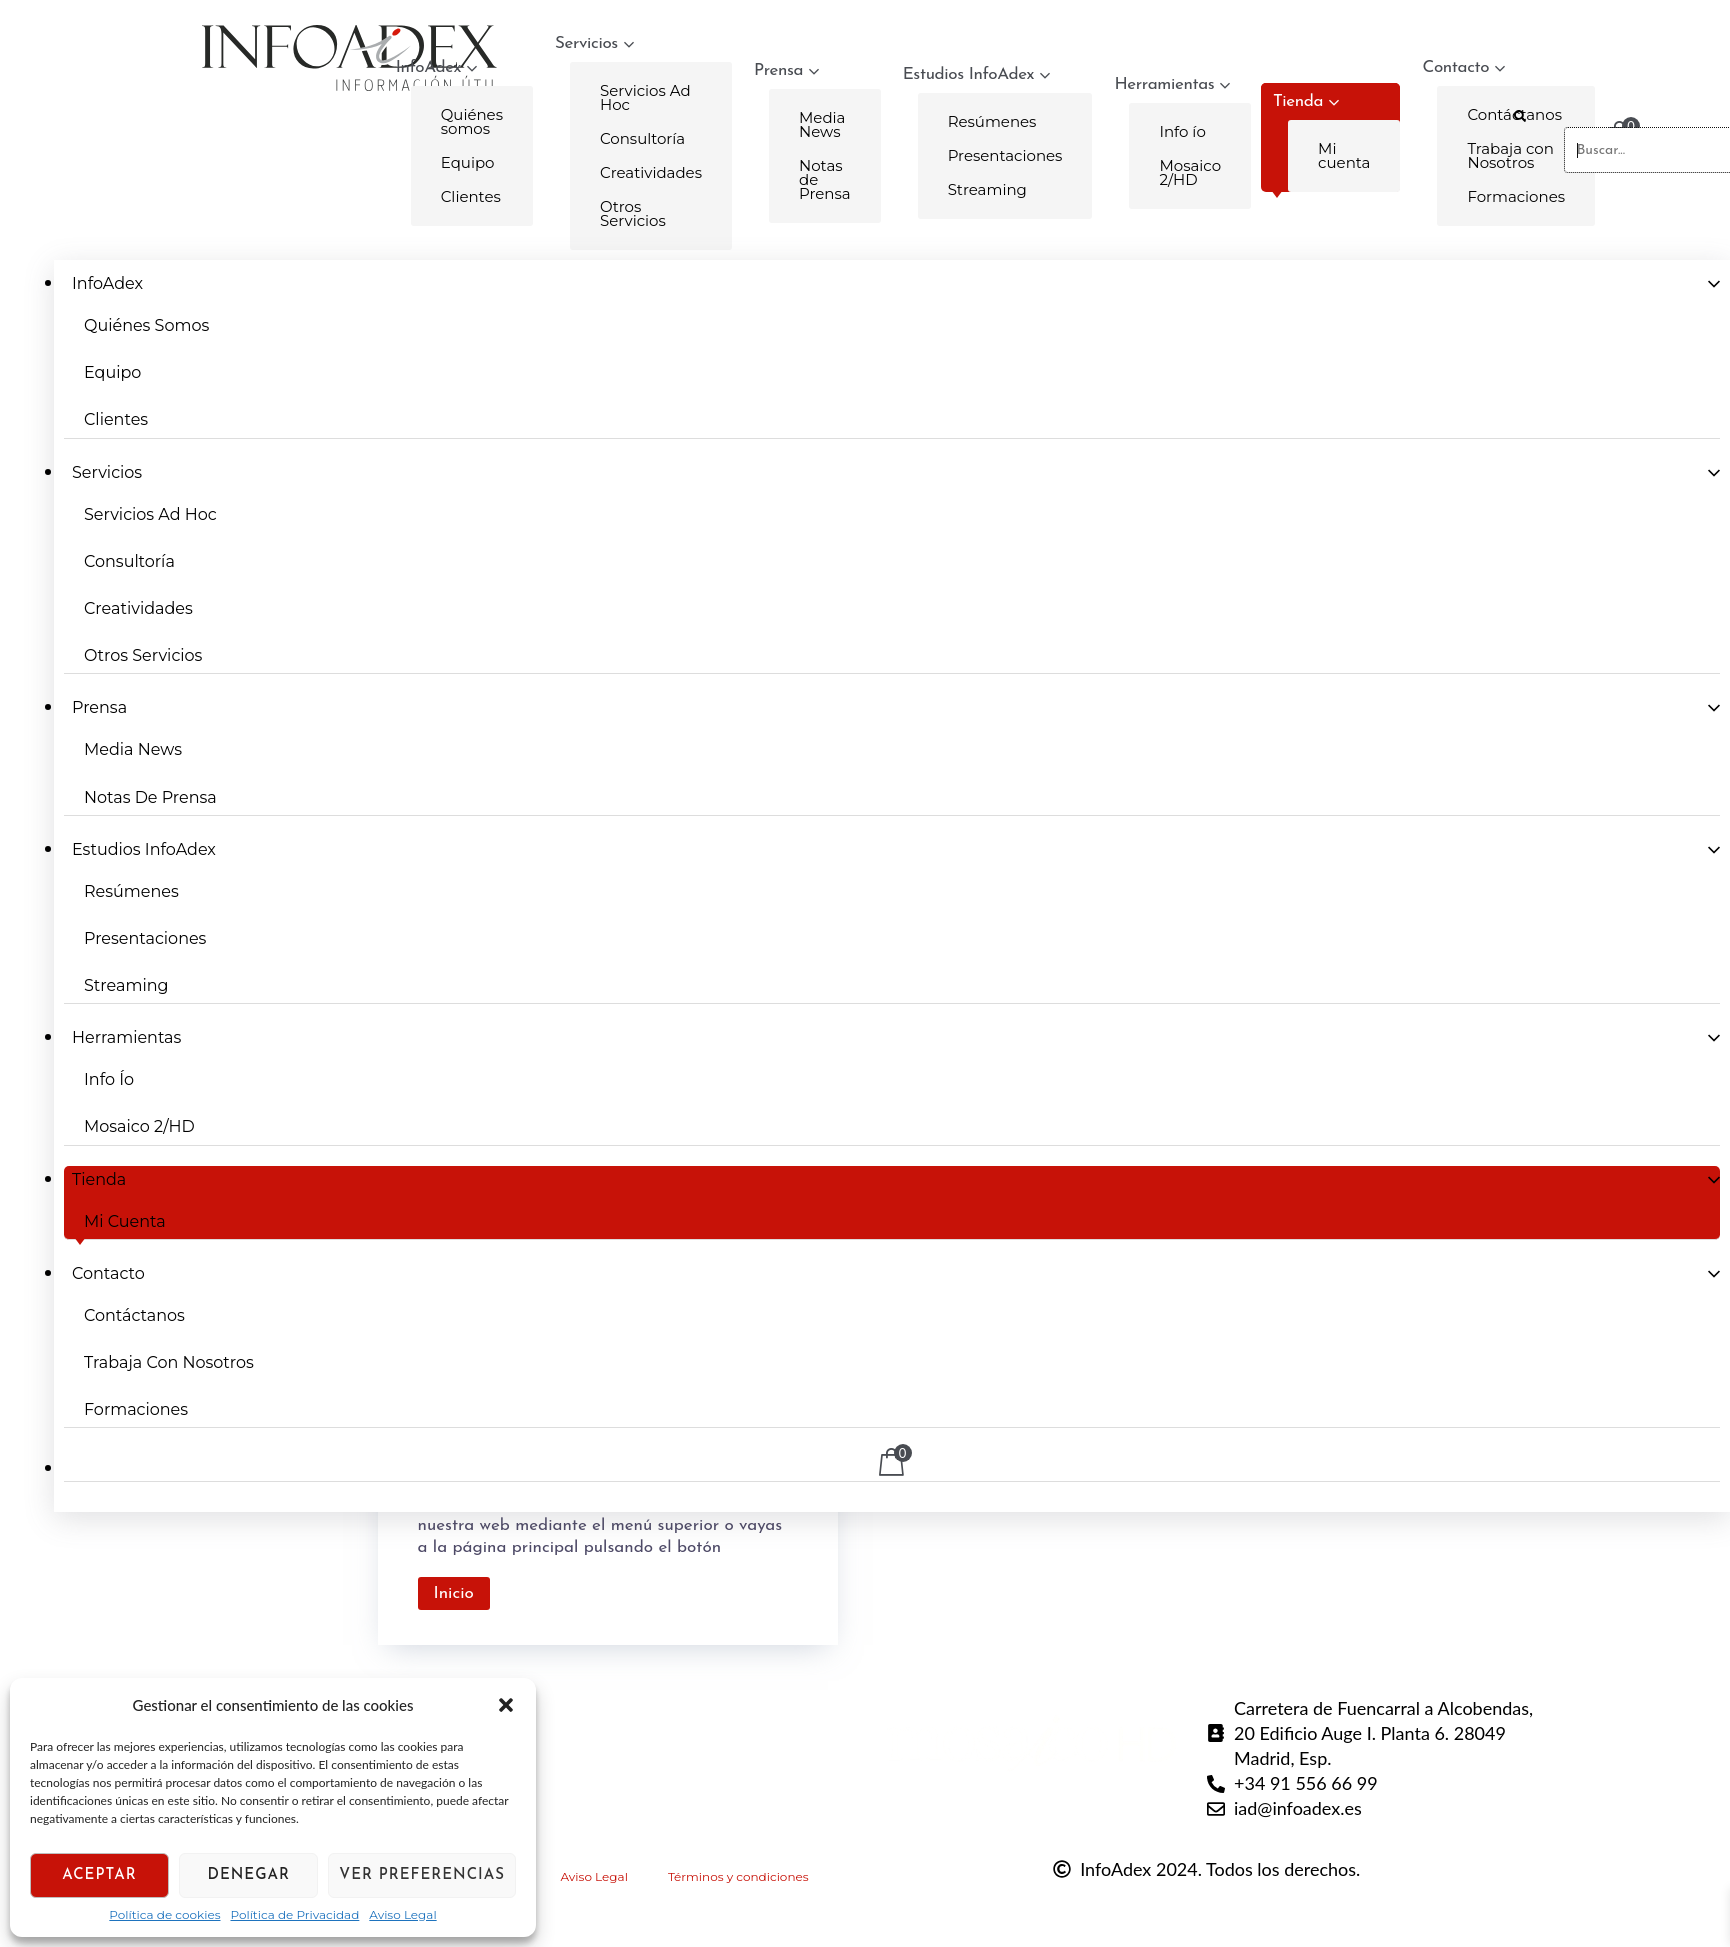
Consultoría (642, 138)
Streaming (987, 189)
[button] (506, 1705)
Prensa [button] (786, 70)
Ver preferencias (422, 1875)
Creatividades (651, 172)
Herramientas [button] (1172, 84)
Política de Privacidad (295, 1915)
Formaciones (136, 1409)
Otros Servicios (633, 213)
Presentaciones (1005, 155)
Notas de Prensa (825, 179)
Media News (822, 124)
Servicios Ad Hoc (645, 97)
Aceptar (99, 1875)
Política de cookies (164, 1915)
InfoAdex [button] (436, 67)
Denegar (249, 1875)
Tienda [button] (1306, 101)
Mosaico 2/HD (1190, 172)
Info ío (1182, 131)
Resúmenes (992, 121)
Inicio (454, 1593)
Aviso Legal (402, 1915)
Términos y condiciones (738, 1876)
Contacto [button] (108, 1273)
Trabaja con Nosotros (169, 1362)
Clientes (471, 196)
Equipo (468, 162)
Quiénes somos (472, 121)
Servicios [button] (594, 43)
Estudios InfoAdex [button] (976, 74)
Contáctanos (134, 1315)
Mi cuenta (1344, 155)
